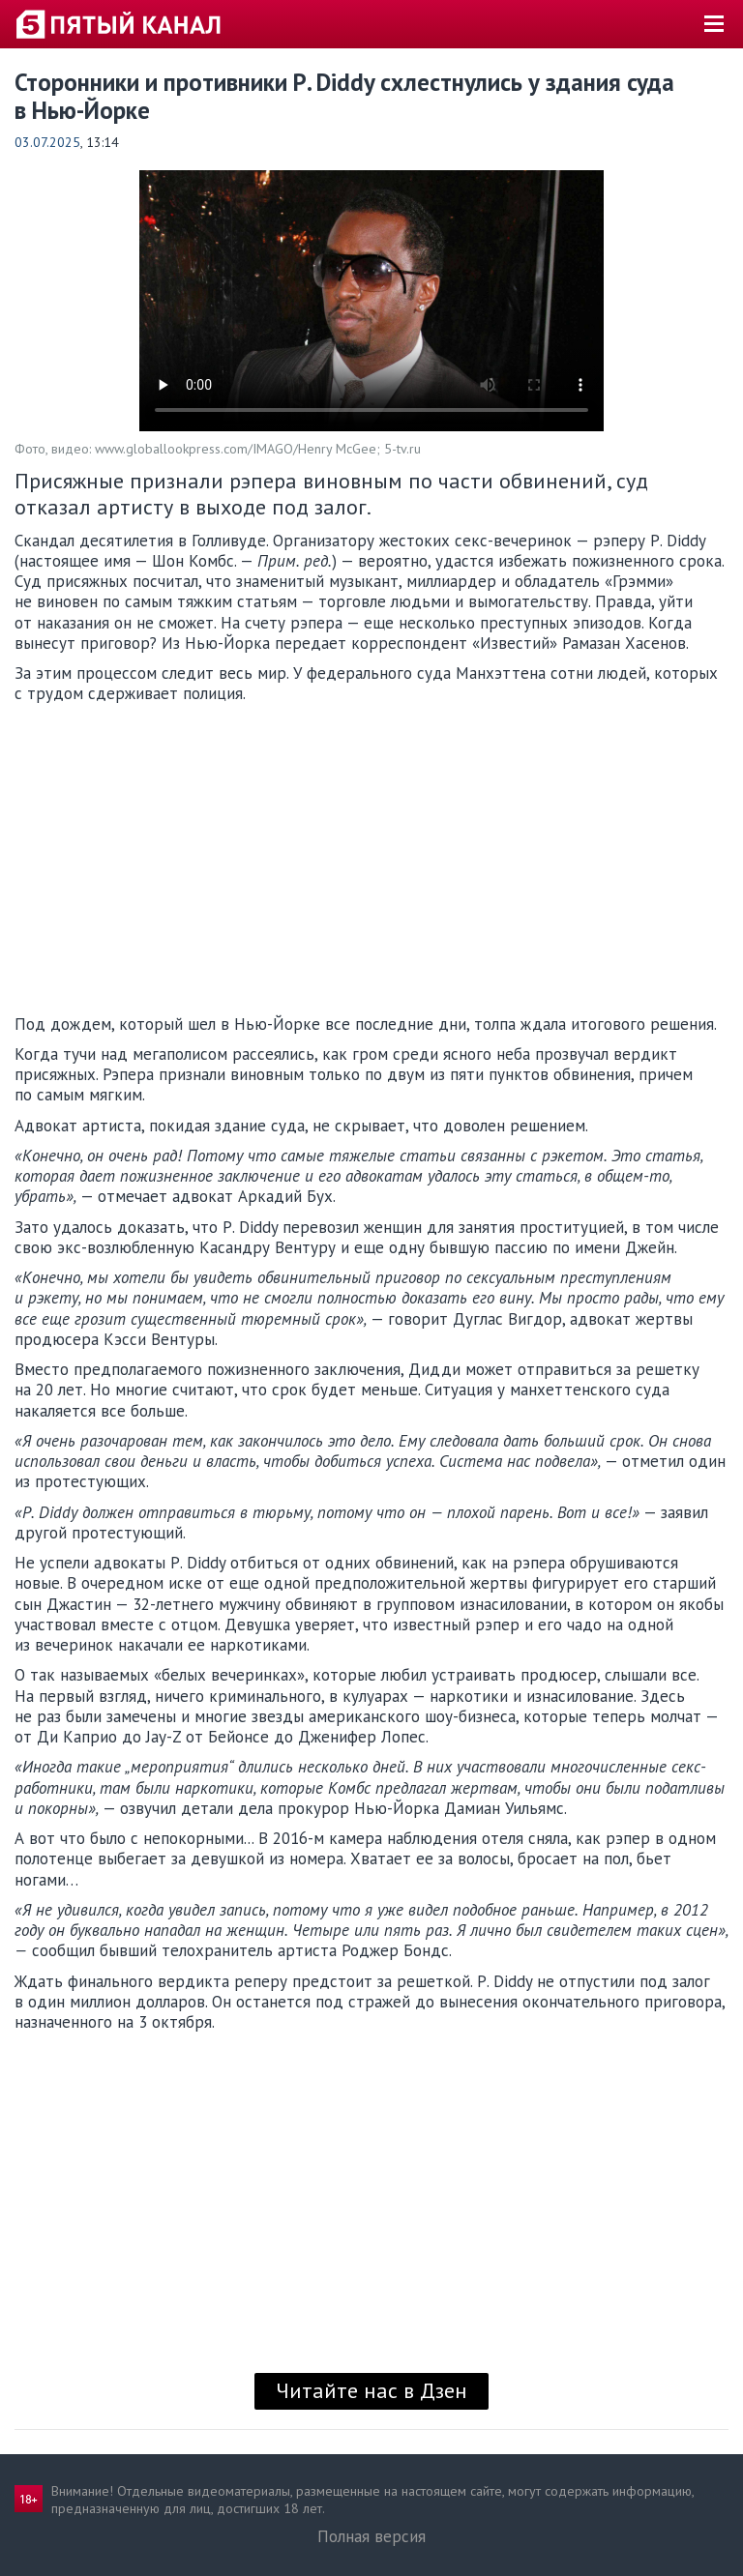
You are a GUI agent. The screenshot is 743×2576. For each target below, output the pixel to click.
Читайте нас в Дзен (371, 2390)
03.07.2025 (47, 142)
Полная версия (371, 2536)
